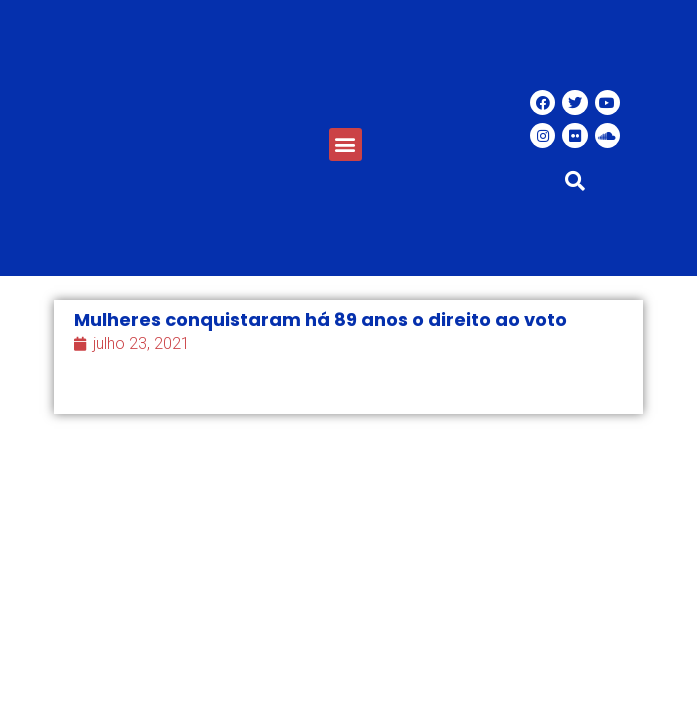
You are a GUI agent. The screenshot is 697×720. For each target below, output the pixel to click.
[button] (345, 144)
